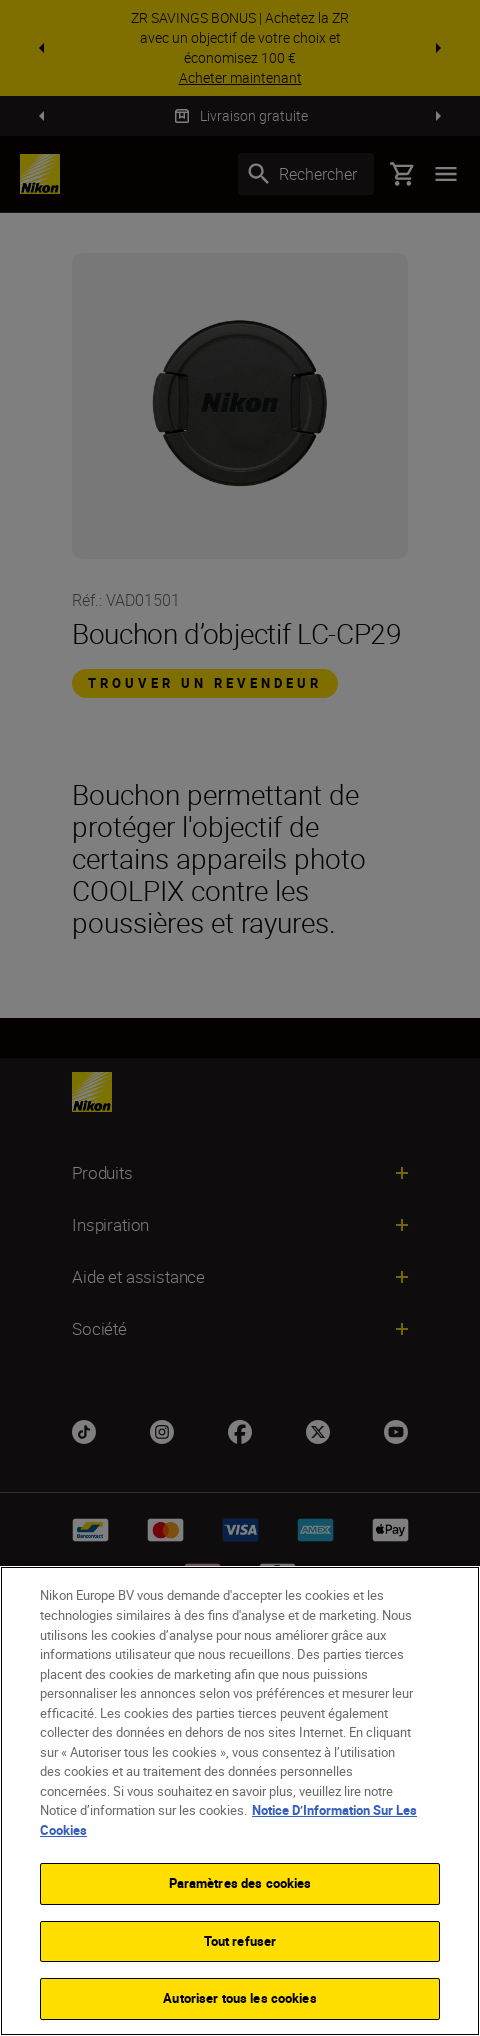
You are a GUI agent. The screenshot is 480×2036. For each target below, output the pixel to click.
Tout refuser (240, 1941)
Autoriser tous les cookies (239, 1998)
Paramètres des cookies (240, 1883)
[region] (240, 1801)
